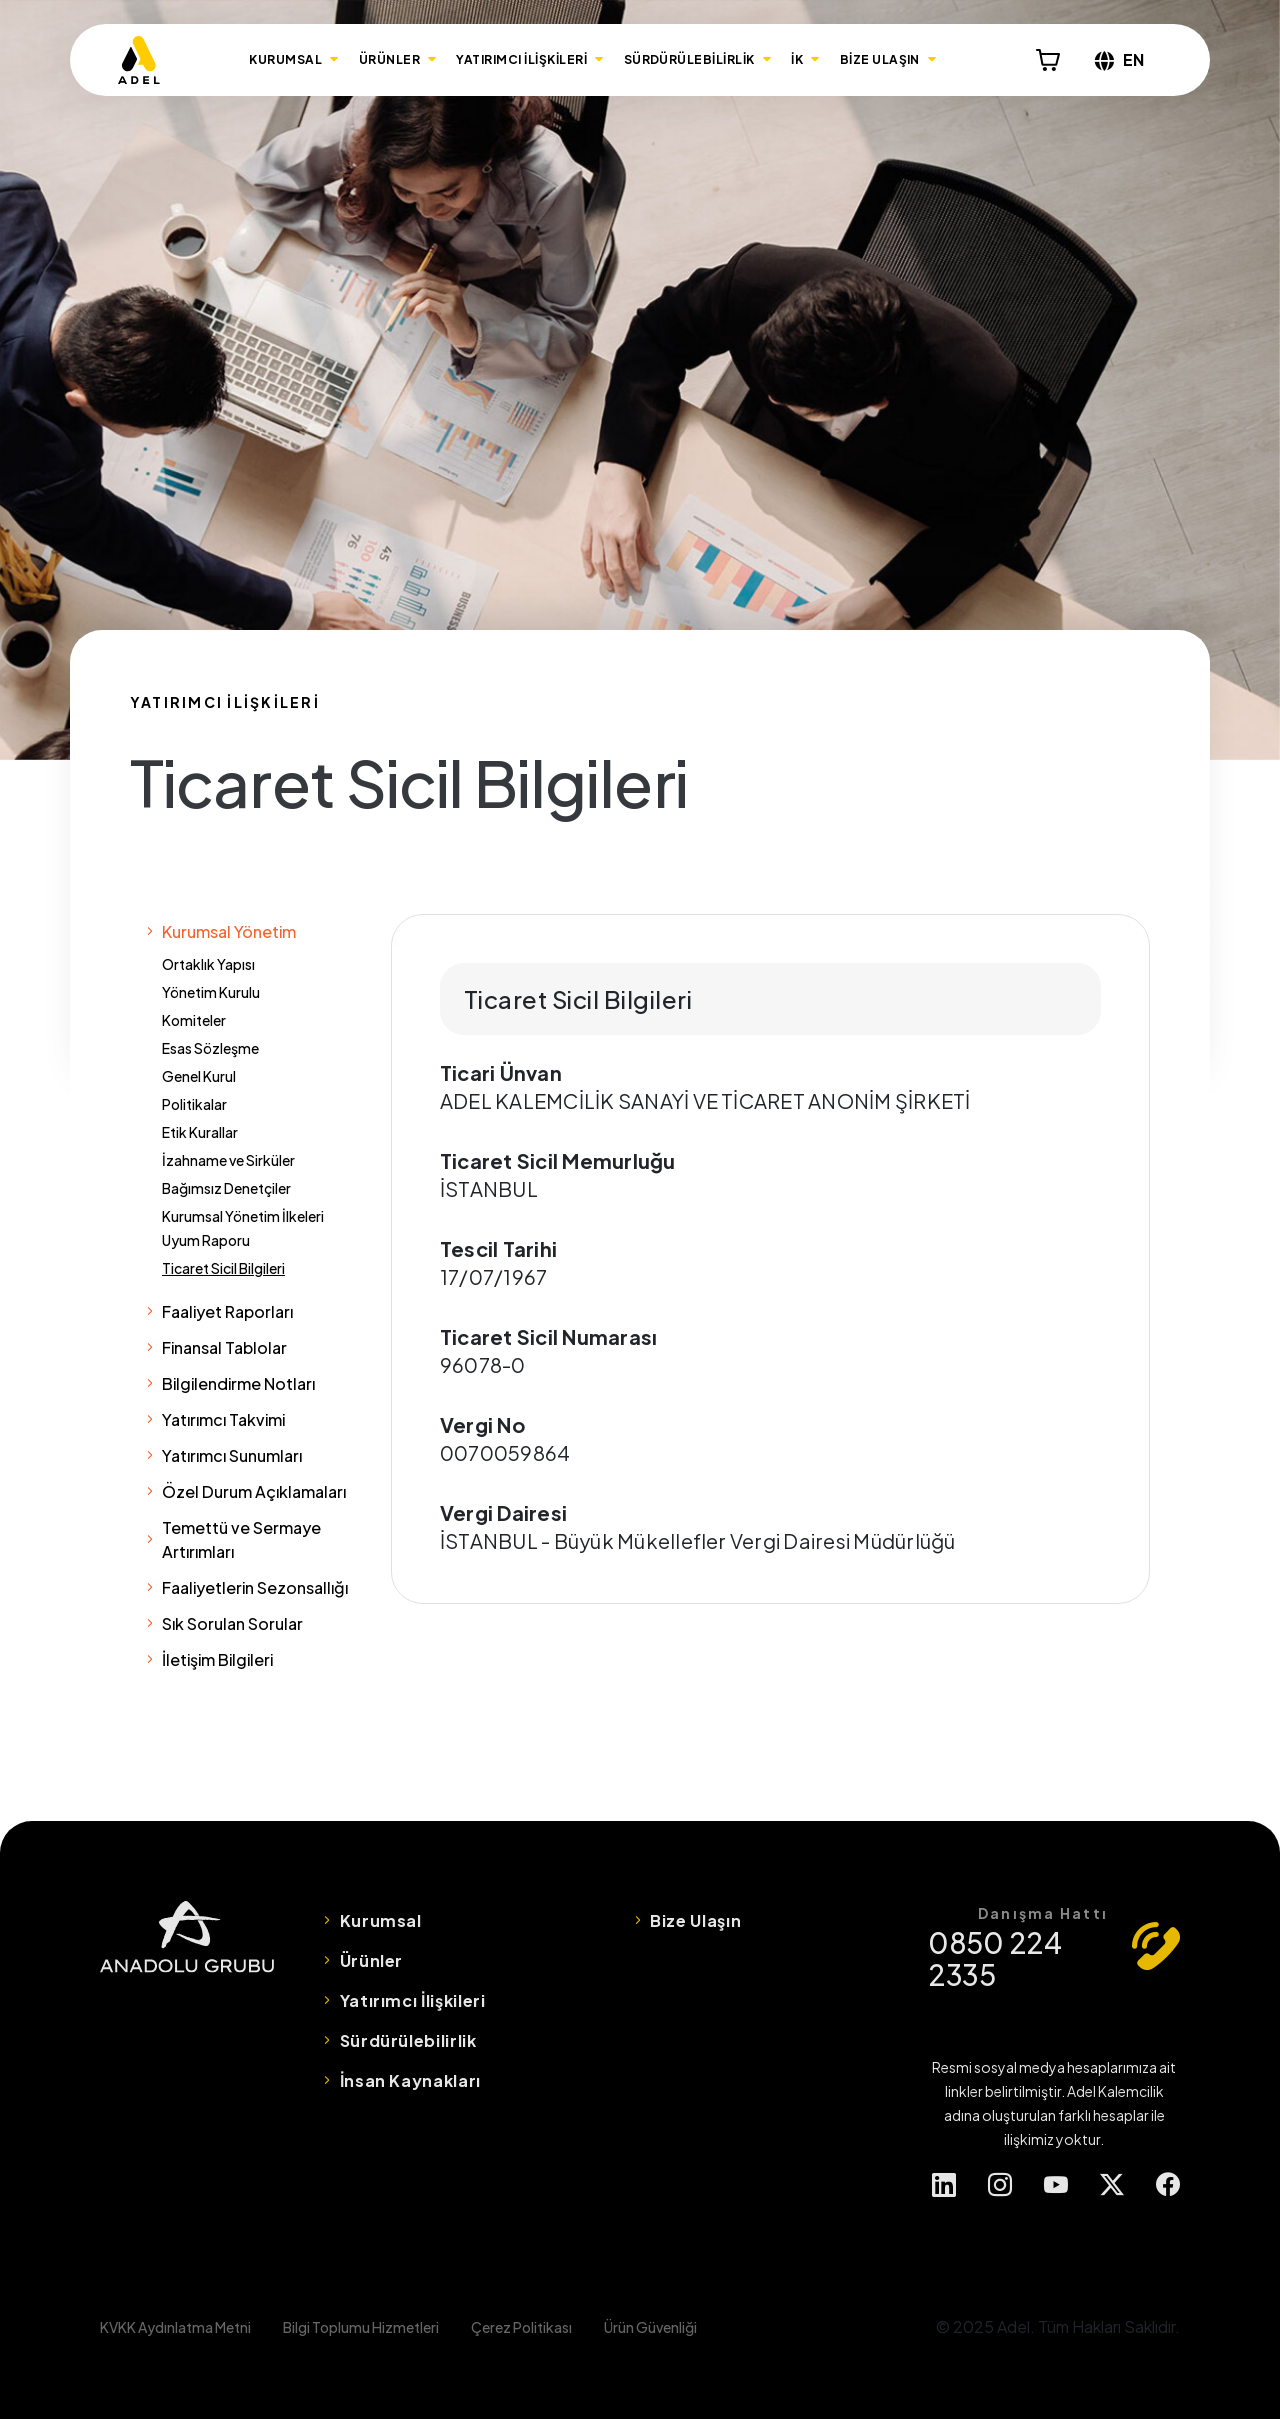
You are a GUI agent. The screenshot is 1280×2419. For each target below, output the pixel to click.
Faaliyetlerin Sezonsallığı (255, 1587)
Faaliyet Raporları (227, 1311)
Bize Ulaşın (695, 1920)
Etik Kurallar (200, 1132)
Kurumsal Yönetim (229, 931)
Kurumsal (381, 1920)
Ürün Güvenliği (650, 2327)
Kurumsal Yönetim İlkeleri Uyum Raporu (243, 1228)
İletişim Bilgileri (217, 1659)
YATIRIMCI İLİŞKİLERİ (521, 59)
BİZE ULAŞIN (880, 59)
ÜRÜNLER (389, 59)
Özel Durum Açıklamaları (254, 1491)
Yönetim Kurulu (211, 992)
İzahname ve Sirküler (228, 1160)
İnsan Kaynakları (410, 2080)
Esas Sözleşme (210, 1048)
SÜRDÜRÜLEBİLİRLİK (689, 59)
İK (797, 59)
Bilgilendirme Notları (238, 1383)
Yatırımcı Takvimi (223, 1419)
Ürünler (371, 1960)
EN (1119, 59)
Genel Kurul (199, 1076)
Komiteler (194, 1020)
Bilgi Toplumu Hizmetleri (361, 2327)
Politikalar (194, 1104)
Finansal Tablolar (224, 1347)
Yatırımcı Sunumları (232, 1455)
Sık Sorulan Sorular (232, 1623)
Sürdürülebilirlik (408, 2040)
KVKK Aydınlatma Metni (175, 2327)
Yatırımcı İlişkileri (413, 2000)
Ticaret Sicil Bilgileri (223, 1268)
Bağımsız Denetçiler (226, 1188)
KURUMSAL (285, 59)
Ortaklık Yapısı (208, 964)
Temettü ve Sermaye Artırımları (241, 1539)
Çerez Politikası (521, 2327)
